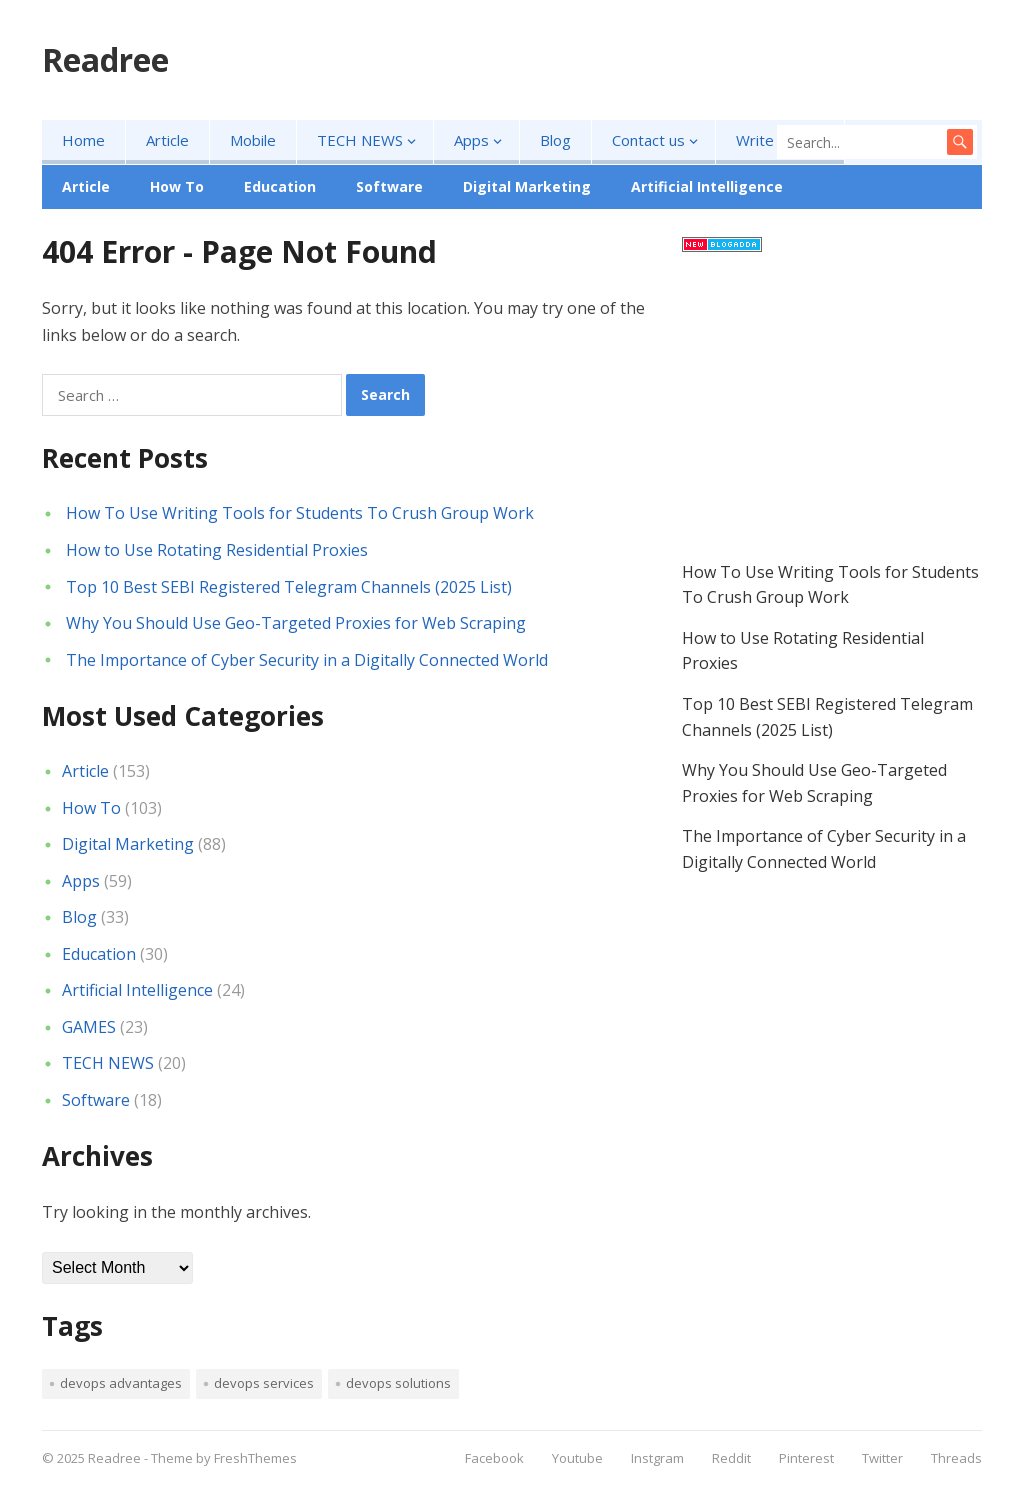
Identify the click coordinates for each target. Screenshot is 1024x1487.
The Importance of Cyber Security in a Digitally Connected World (307, 660)
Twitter (882, 1458)
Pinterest (806, 1458)
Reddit (731, 1458)
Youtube (577, 1458)
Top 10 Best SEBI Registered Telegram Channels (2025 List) (289, 587)
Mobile (253, 140)
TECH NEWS (360, 140)
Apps (471, 140)
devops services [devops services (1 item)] (264, 1383)
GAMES (89, 1027)
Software (389, 186)
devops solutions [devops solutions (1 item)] (398, 1383)
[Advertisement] (832, 410)
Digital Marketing (527, 186)
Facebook (494, 1458)
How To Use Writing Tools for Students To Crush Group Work (300, 513)
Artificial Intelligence (707, 186)
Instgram (657, 1458)
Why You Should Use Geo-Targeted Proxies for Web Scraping (296, 623)
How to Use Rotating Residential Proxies (217, 550)
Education (280, 186)
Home (83, 140)
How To (177, 186)
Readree (105, 59)
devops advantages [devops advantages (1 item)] (121, 1383)
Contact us (648, 140)
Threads (956, 1458)
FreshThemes (255, 1458)
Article (167, 140)
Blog (555, 140)
